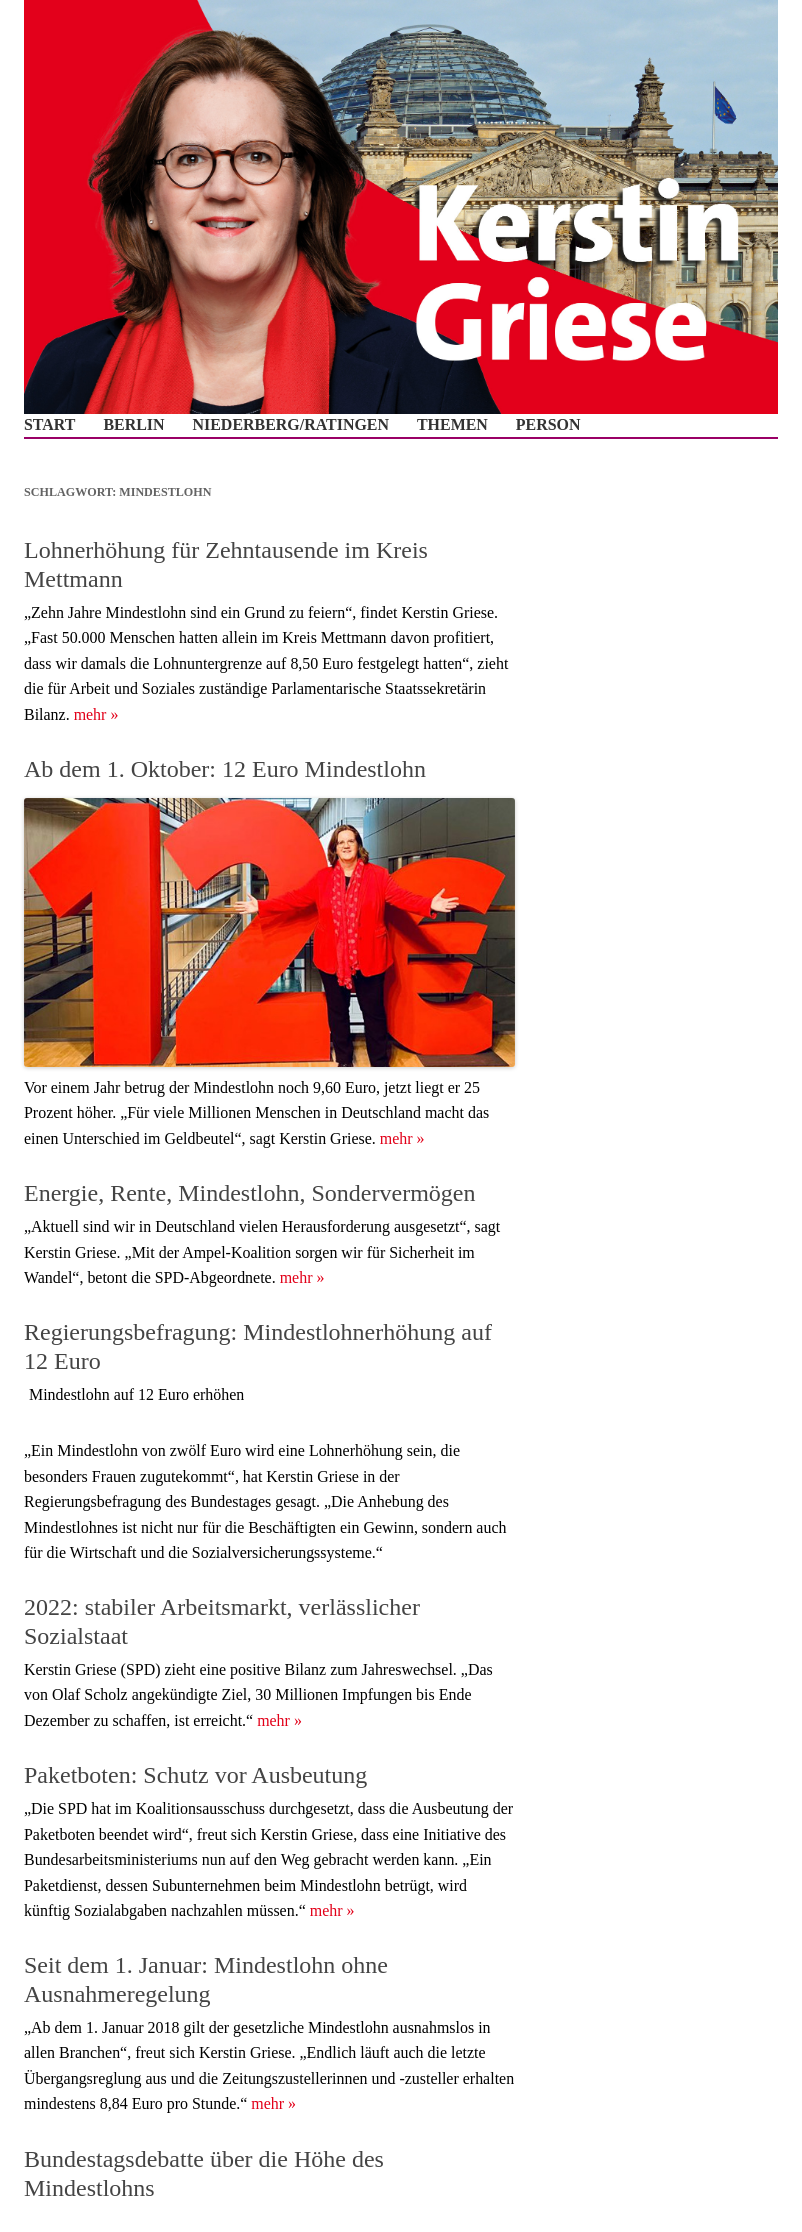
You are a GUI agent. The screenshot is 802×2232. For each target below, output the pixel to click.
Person (548, 425)
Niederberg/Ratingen (291, 425)
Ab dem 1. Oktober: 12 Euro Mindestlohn (225, 769)
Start (49, 425)
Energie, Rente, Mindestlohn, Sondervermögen (249, 1193)
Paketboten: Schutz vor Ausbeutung (195, 1775)
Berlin (133, 425)
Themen (452, 425)
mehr (96, 714)
